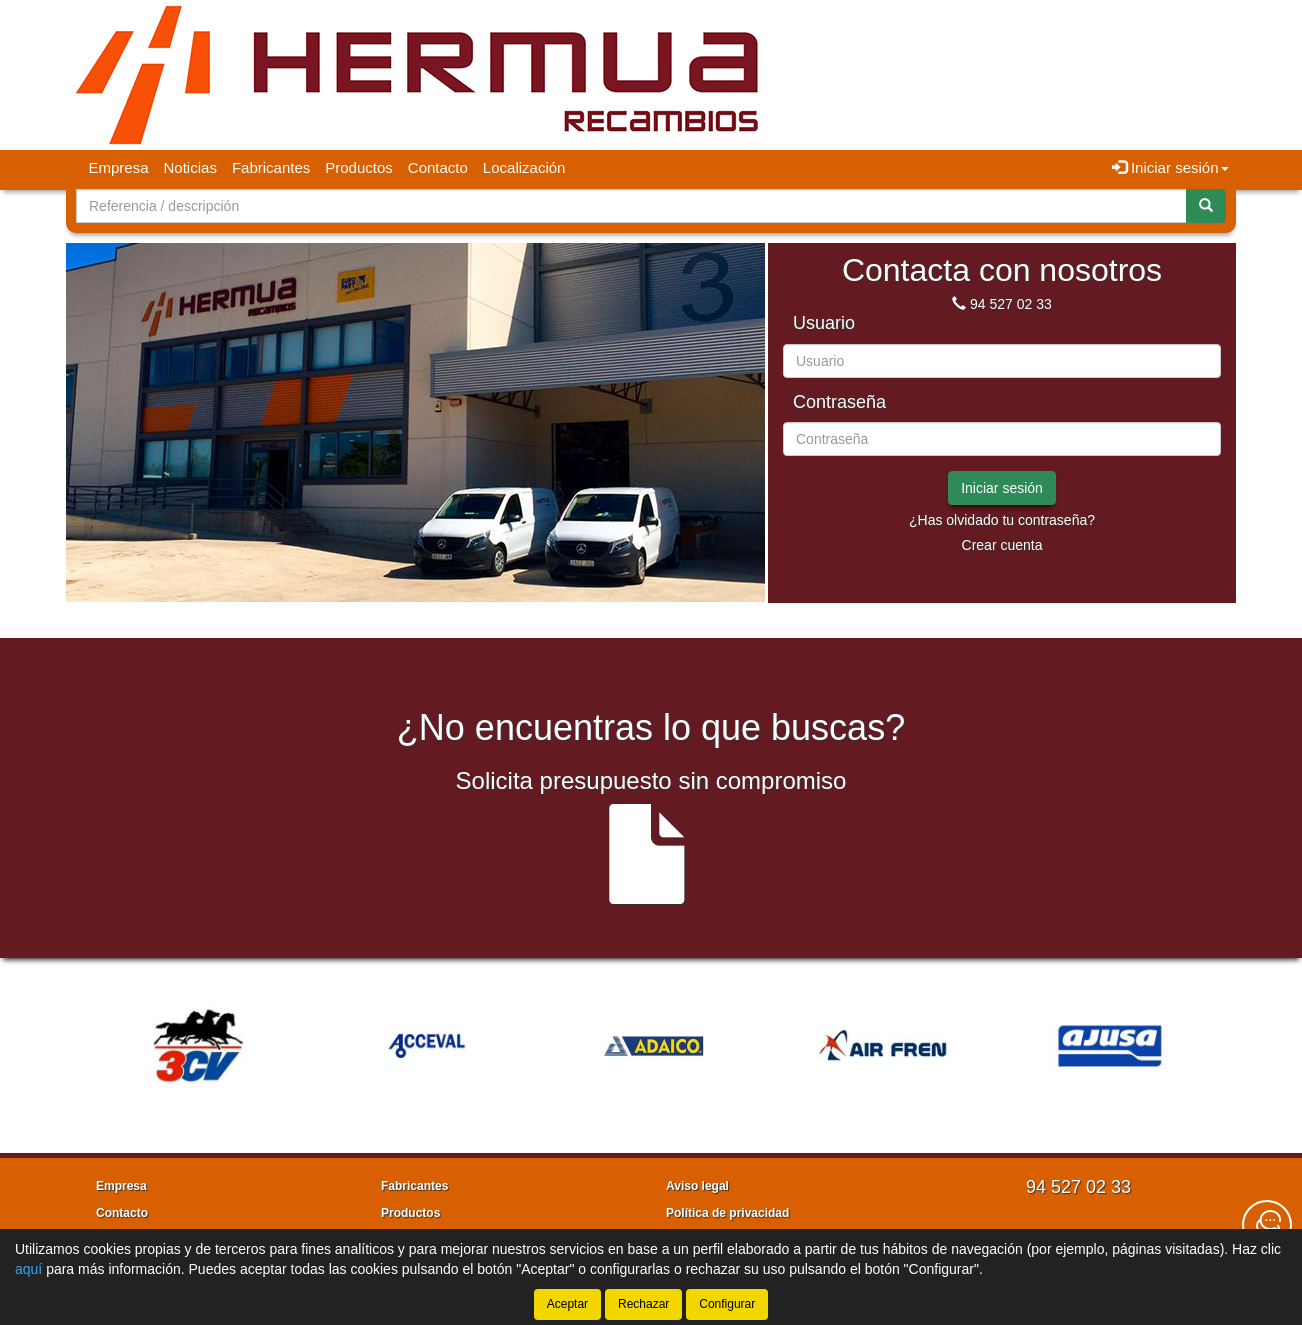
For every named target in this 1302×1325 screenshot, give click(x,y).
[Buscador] (631, 206)
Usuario (824, 323)
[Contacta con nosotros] (1267, 1225)
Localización (524, 167)
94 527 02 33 (1011, 304)
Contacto (438, 167)
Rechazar (643, 1304)
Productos (359, 167)
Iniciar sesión (1002, 488)
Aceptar (567, 1304)
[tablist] (415, 396)
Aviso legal (697, 1186)
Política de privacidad (727, 1213)
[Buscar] (1206, 206)
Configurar (727, 1304)
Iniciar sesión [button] (1170, 167)
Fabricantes (271, 167)
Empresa (119, 167)
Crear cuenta (1002, 545)
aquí (28, 1269)
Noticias (190, 167)
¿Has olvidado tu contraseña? (1002, 520)
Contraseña (839, 402)
